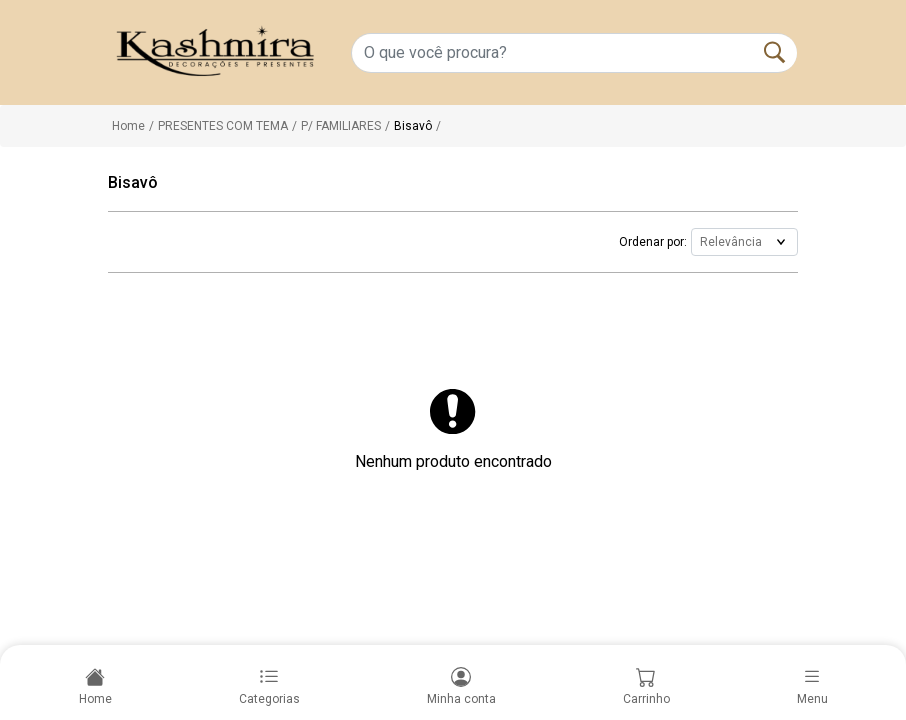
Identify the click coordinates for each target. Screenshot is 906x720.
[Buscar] (774, 53)
